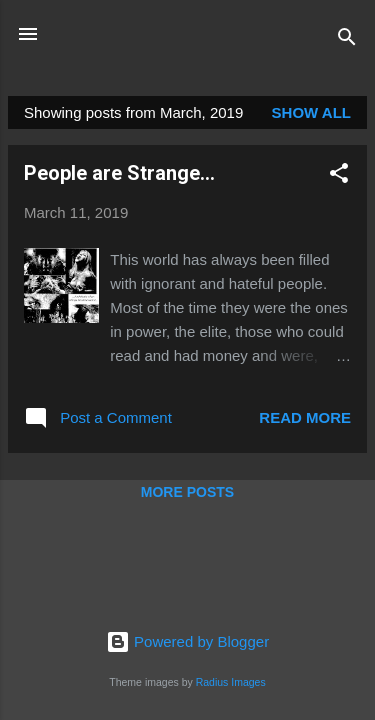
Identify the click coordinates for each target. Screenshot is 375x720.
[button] (339, 176)
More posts (187, 492)
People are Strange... (119, 173)
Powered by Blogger (187, 641)
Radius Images (231, 682)
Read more (305, 417)
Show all (311, 112)
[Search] (347, 40)
